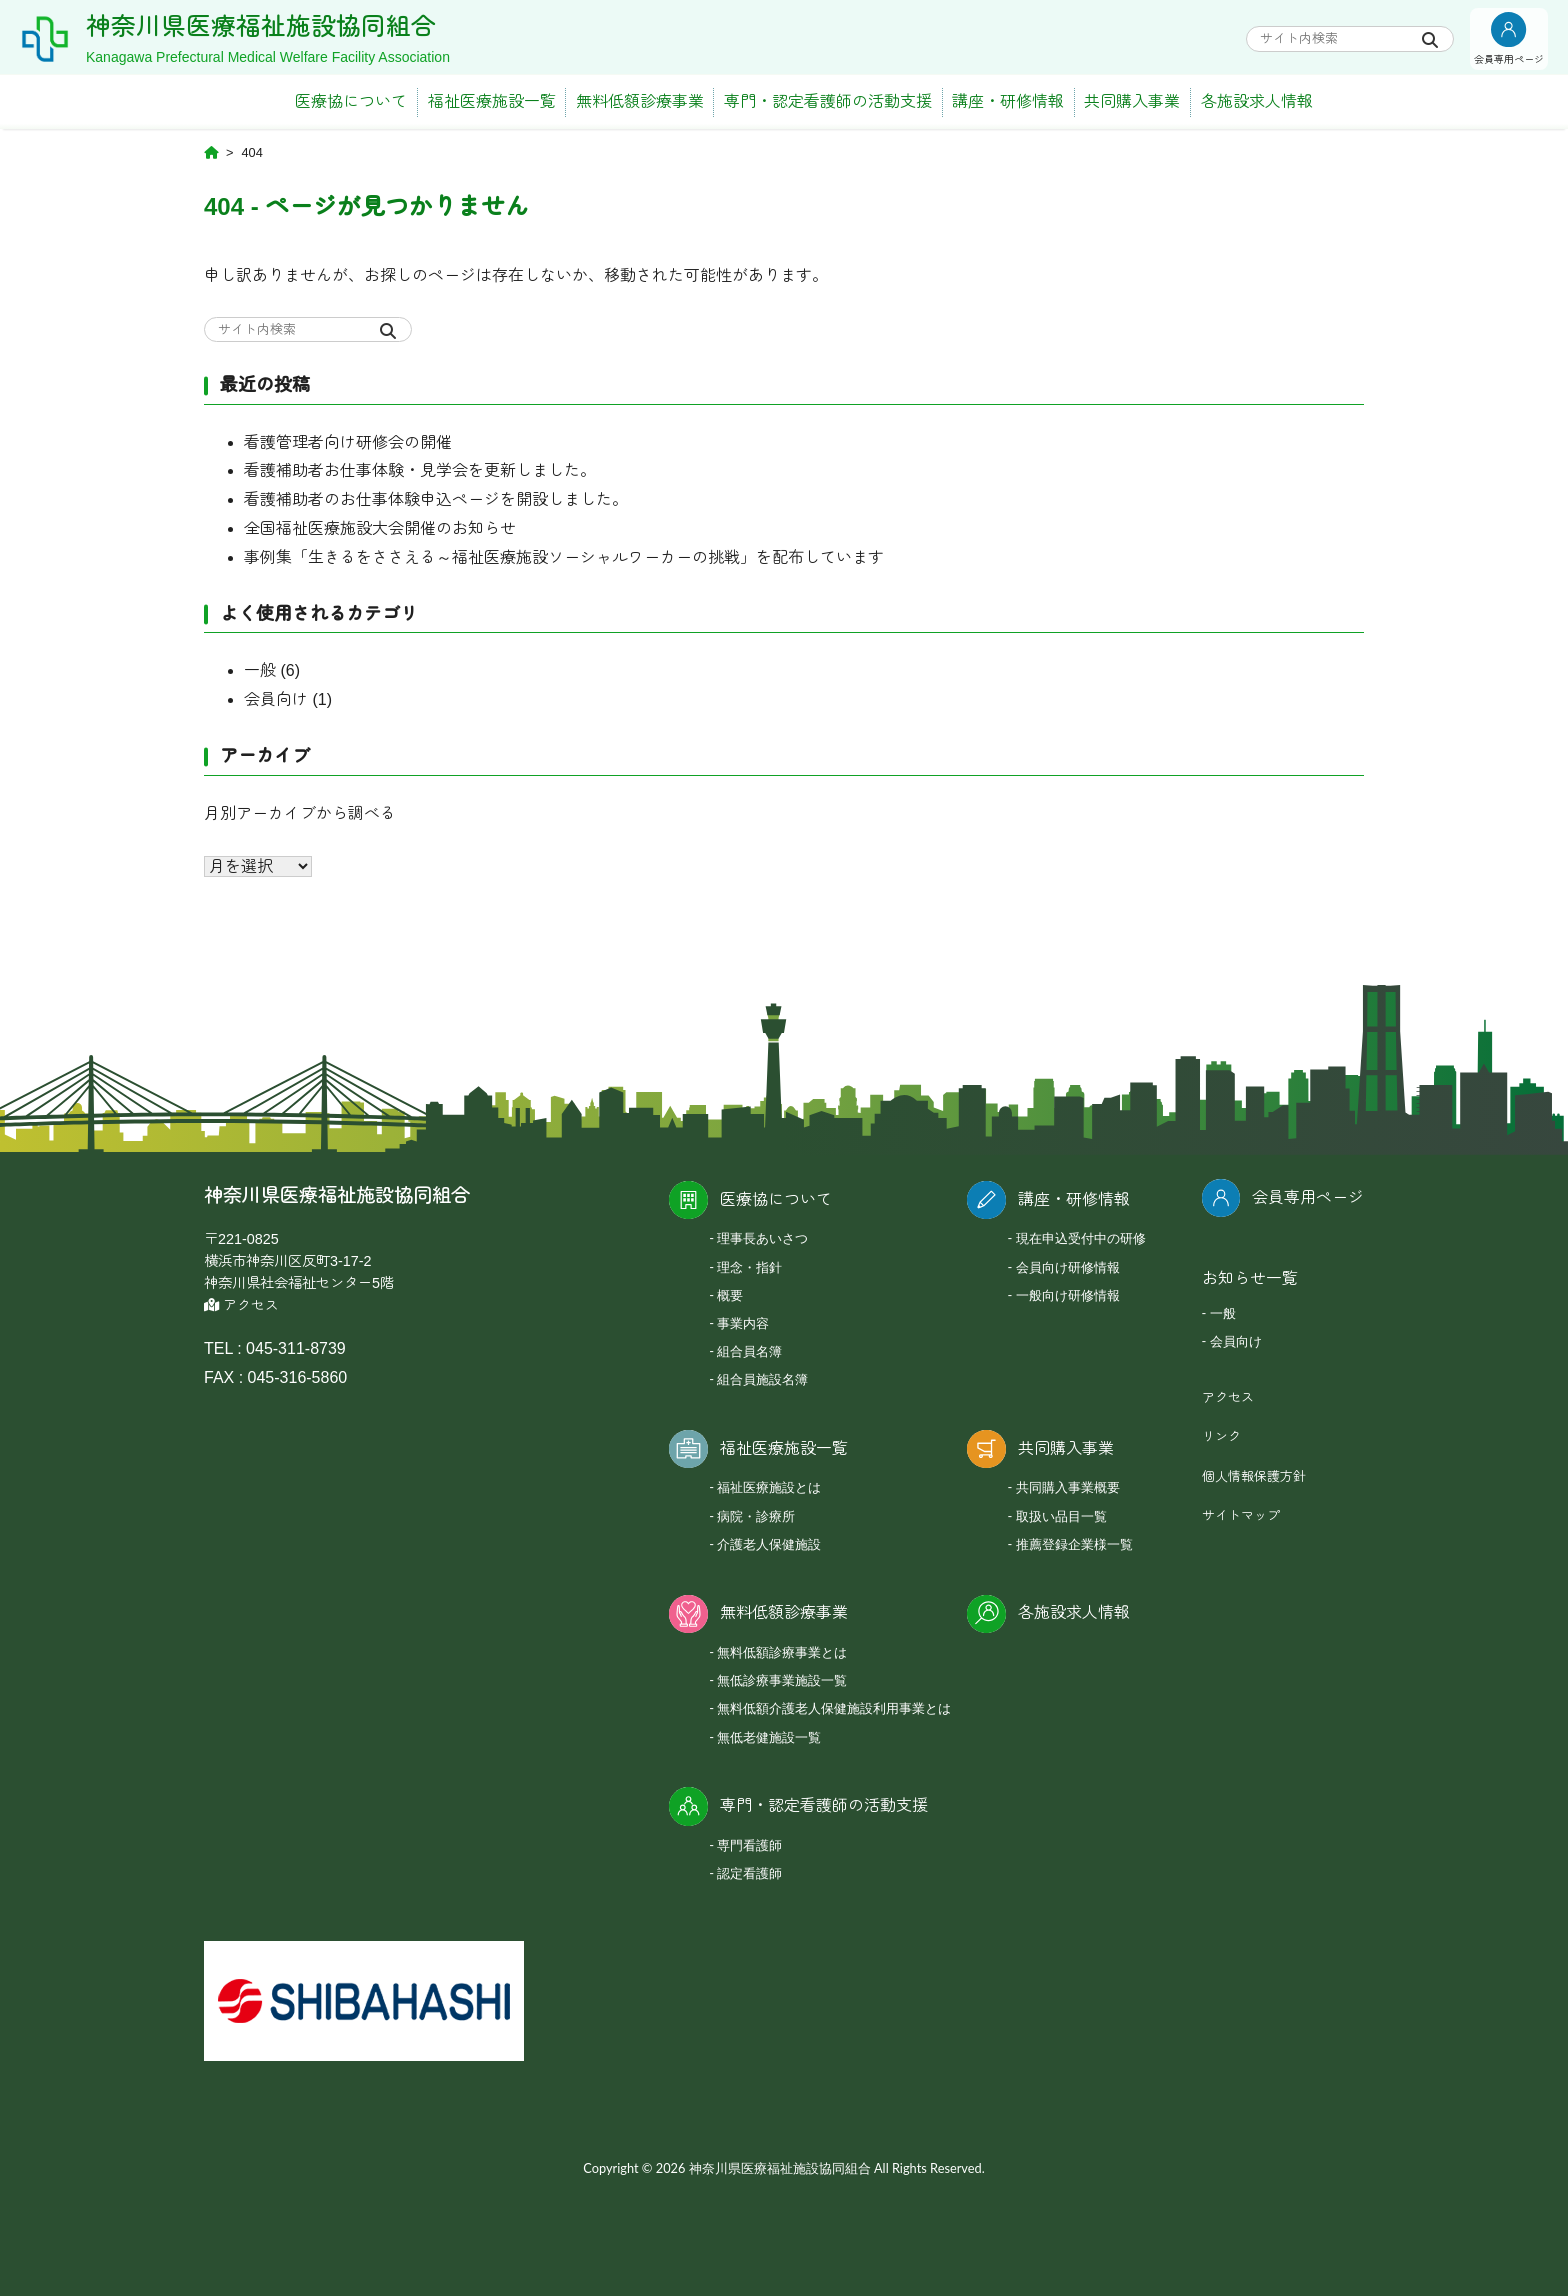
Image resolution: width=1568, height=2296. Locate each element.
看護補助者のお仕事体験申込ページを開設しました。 (436, 499)
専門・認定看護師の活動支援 (828, 101)
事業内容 (743, 1323)
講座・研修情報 (1008, 101)
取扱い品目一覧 (1061, 1516)
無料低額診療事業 (640, 101)
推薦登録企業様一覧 (1074, 1544)
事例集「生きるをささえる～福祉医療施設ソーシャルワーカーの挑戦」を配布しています (564, 557)
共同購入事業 (1132, 101)
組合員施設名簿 (762, 1379)
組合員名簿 (749, 1351)
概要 (730, 1295)
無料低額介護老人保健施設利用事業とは (834, 1708)
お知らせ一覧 (1250, 1278)
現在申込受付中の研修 (1081, 1238)
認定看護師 (749, 1873)
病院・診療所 (756, 1516)
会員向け (276, 699)
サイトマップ (1241, 1515)
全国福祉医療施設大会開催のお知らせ (380, 528)
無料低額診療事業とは (782, 1652)
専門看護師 (749, 1845)
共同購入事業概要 (1068, 1487)
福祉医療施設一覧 (492, 101)
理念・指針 (749, 1267)
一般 (260, 670)
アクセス (241, 1305)
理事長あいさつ (762, 1238)
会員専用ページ (1308, 1197)
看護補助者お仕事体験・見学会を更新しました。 (420, 470)
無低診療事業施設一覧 (782, 1680)
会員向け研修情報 (1068, 1267)
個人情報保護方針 (1254, 1476)
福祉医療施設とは (769, 1487)
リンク (1221, 1436)
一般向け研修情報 (1068, 1295)
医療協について (351, 101)
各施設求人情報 (1257, 101)
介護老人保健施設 (769, 1544)
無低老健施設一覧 (769, 1737)
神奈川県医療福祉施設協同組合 (275, 26)
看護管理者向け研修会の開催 (348, 442)
